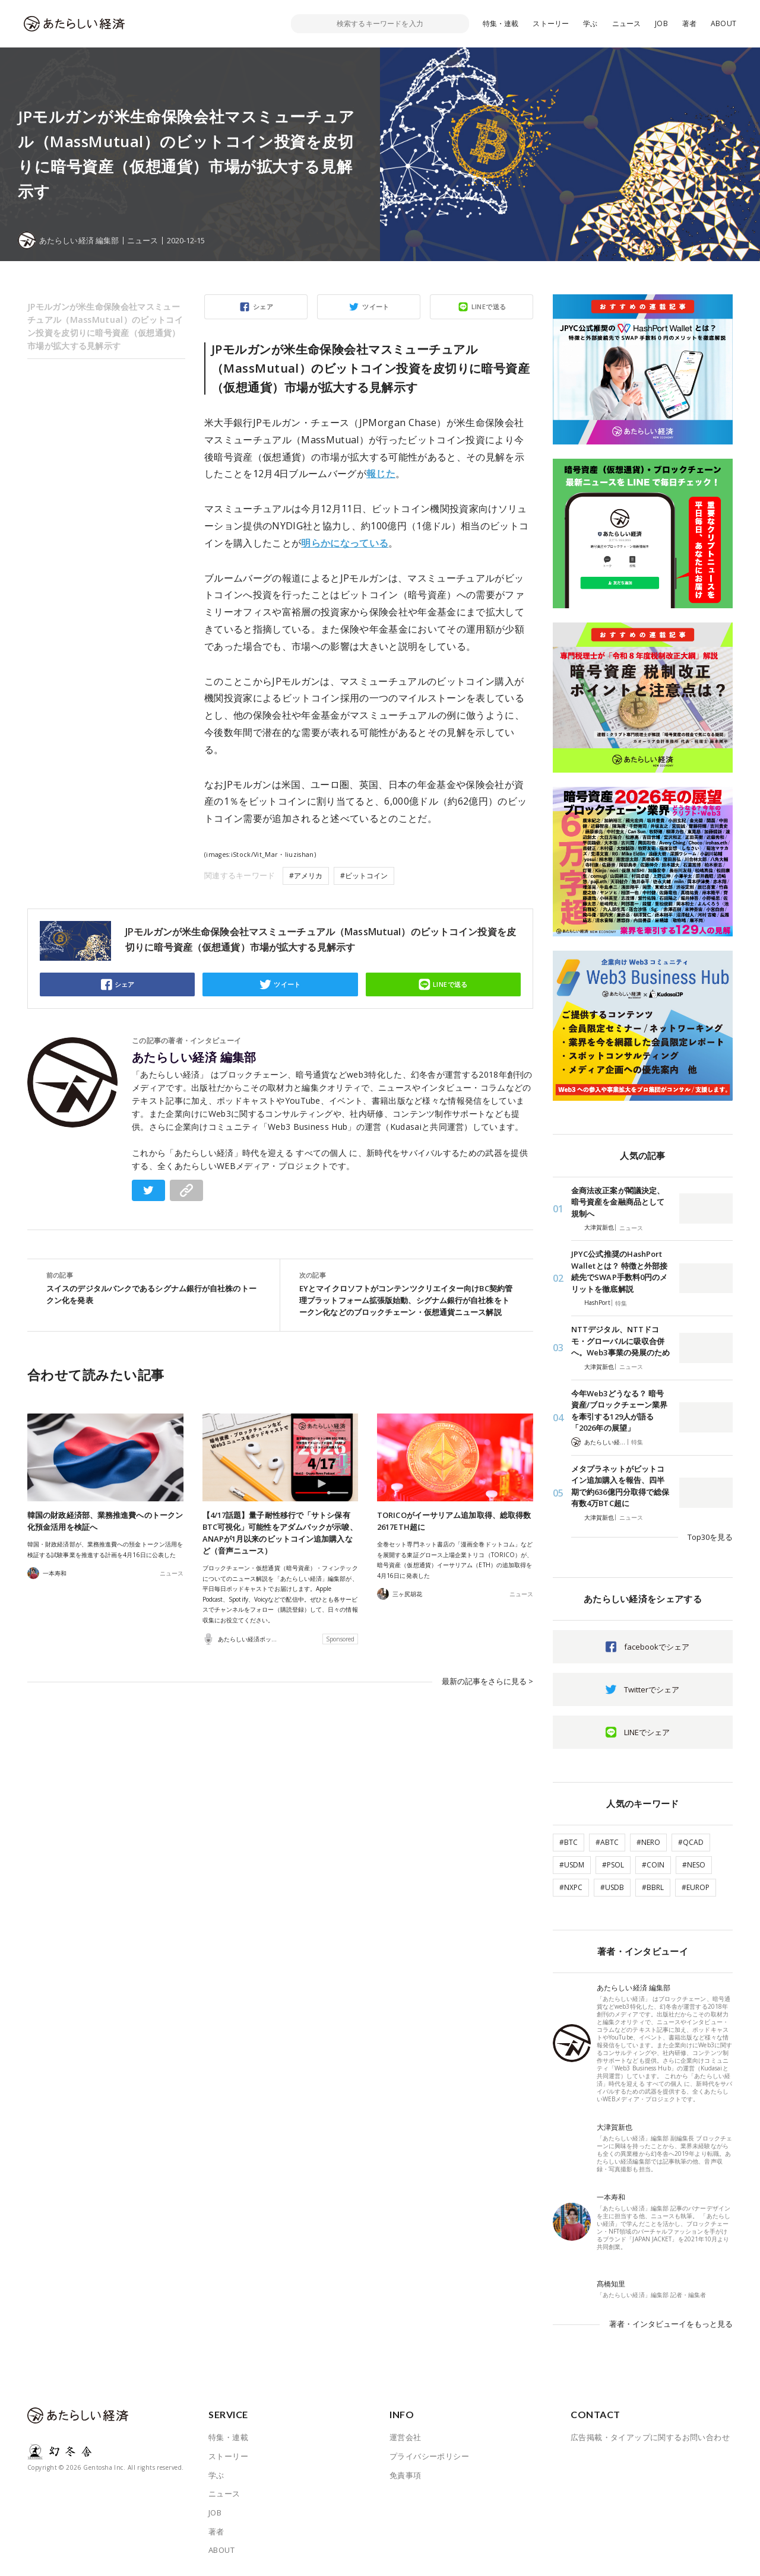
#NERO (648, 1842)
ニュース (626, 23)
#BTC (568, 1842)
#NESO (693, 1865)
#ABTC (607, 1842)
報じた (380, 473)
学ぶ (590, 23)
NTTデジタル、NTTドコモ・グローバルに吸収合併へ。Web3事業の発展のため (620, 1341)
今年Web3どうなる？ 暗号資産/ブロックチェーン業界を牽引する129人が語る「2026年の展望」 (619, 1411)
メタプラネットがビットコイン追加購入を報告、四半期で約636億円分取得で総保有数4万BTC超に (620, 1486)
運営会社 (406, 2437)
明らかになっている (344, 542)
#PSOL (613, 1865)
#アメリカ (305, 876)
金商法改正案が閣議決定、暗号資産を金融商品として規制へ (617, 1202)
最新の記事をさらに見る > (487, 1681)
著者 (689, 23)
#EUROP (696, 1887)
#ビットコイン (364, 876)
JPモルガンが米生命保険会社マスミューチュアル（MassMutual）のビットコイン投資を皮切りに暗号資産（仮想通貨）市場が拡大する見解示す (105, 326)
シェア (263, 306)
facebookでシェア (656, 1646)
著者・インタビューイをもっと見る (671, 2323)
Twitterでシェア (651, 1689)
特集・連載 (501, 23)
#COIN (653, 1865)
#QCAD (691, 1842)
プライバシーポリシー (429, 2456)
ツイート (376, 306)
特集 (621, 1303)
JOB (661, 23)
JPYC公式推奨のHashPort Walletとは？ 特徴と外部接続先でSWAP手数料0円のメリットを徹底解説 (619, 1271)
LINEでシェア (647, 1732)
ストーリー (551, 23)
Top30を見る (710, 1537)
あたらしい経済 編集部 (194, 1057)
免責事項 (406, 2475)
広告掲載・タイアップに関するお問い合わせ (650, 2437)
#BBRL (653, 1887)
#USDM (571, 1865)
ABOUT (723, 23)
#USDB (612, 1887)
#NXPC (570, 1887)
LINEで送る (488, 306)
